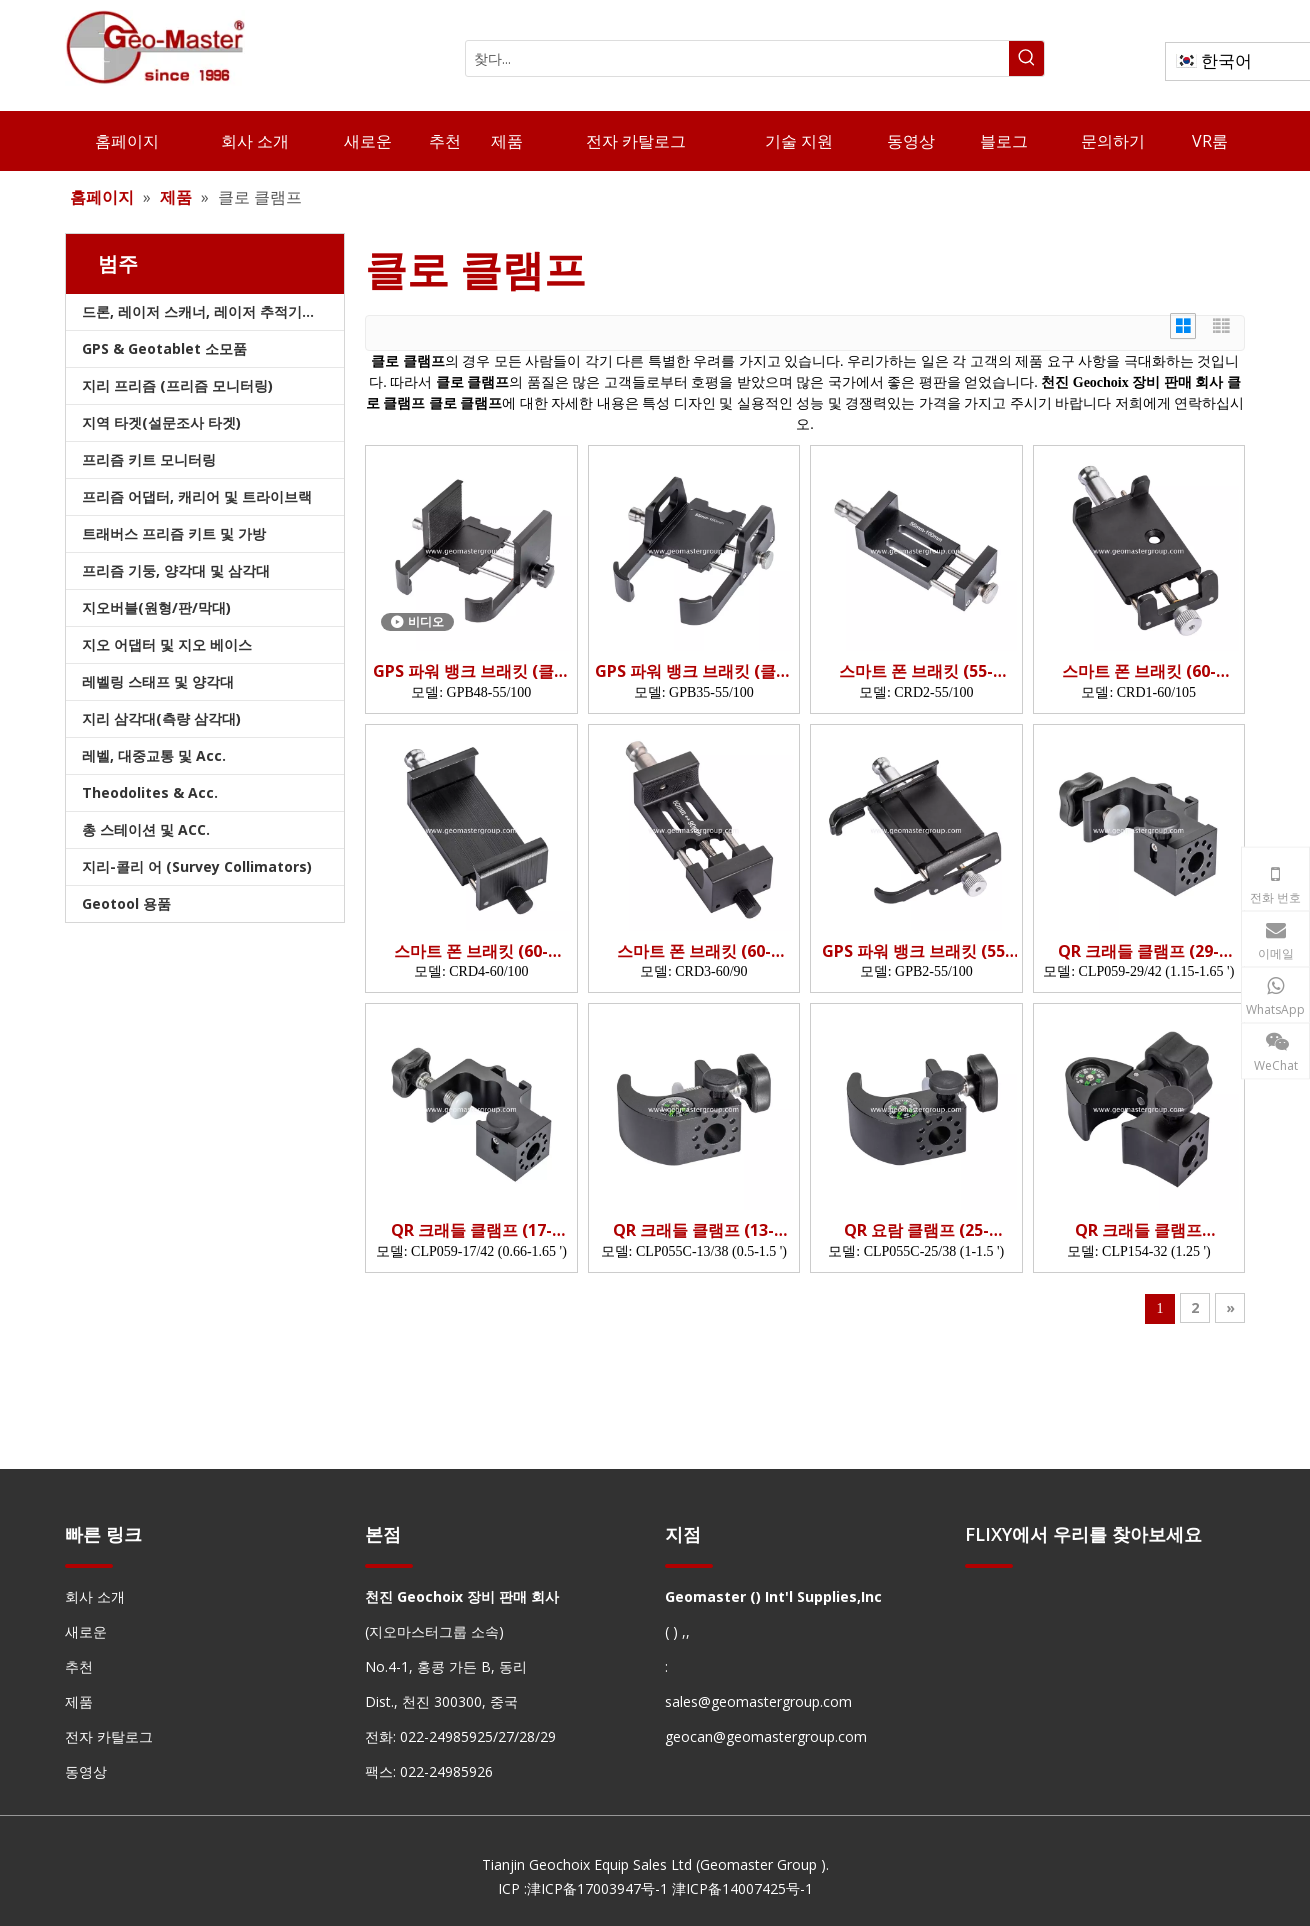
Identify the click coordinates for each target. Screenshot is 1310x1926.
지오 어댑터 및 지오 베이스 (167, 644)
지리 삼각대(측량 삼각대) (161, 718)
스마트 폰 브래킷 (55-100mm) (916, 671)
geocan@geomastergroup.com (766, 1736)
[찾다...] (737, 58)
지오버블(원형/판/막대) (156, 607)
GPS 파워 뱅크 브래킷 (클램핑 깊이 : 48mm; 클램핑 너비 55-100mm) (471, 671)
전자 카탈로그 (109, 1736)
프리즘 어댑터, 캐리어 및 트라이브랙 (197, 496)
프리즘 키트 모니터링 (149, 459)
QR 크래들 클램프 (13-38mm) (693, 1230)
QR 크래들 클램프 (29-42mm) (1138, 951)
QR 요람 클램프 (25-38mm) (916, 1230)
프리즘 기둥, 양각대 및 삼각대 (176, 570)
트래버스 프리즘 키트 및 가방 (174, 533)
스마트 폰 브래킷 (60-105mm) (1139, 671)
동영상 (86, 1771)
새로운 (86, 1631)
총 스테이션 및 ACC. (146, 829)
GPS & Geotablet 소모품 (164, 348)
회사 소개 (95, 1596)
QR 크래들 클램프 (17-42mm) (471, 1230)
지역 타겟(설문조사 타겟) (161, 422)
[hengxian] (89, 1564)
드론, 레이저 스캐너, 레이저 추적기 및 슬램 (213, 311)
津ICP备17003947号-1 (597, 1888)
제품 (79, 1701)
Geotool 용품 (126, 903)
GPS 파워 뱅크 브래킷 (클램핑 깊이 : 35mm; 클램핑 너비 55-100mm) (693, 671)
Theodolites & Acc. (150, 792)
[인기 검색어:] (1026, 58)
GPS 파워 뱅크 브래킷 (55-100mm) (916, 951)
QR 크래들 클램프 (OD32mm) (1138, 1230)
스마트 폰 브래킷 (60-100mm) (471, 951)
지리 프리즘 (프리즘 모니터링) (177, 385)
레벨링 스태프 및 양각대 (158, 681)
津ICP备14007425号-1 (742, 1888)
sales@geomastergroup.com (758, 1701)
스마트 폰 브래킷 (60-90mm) (694, 951)
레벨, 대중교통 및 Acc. (154, 755)
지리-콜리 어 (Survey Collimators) (197, 866)
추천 (79, 1666)
